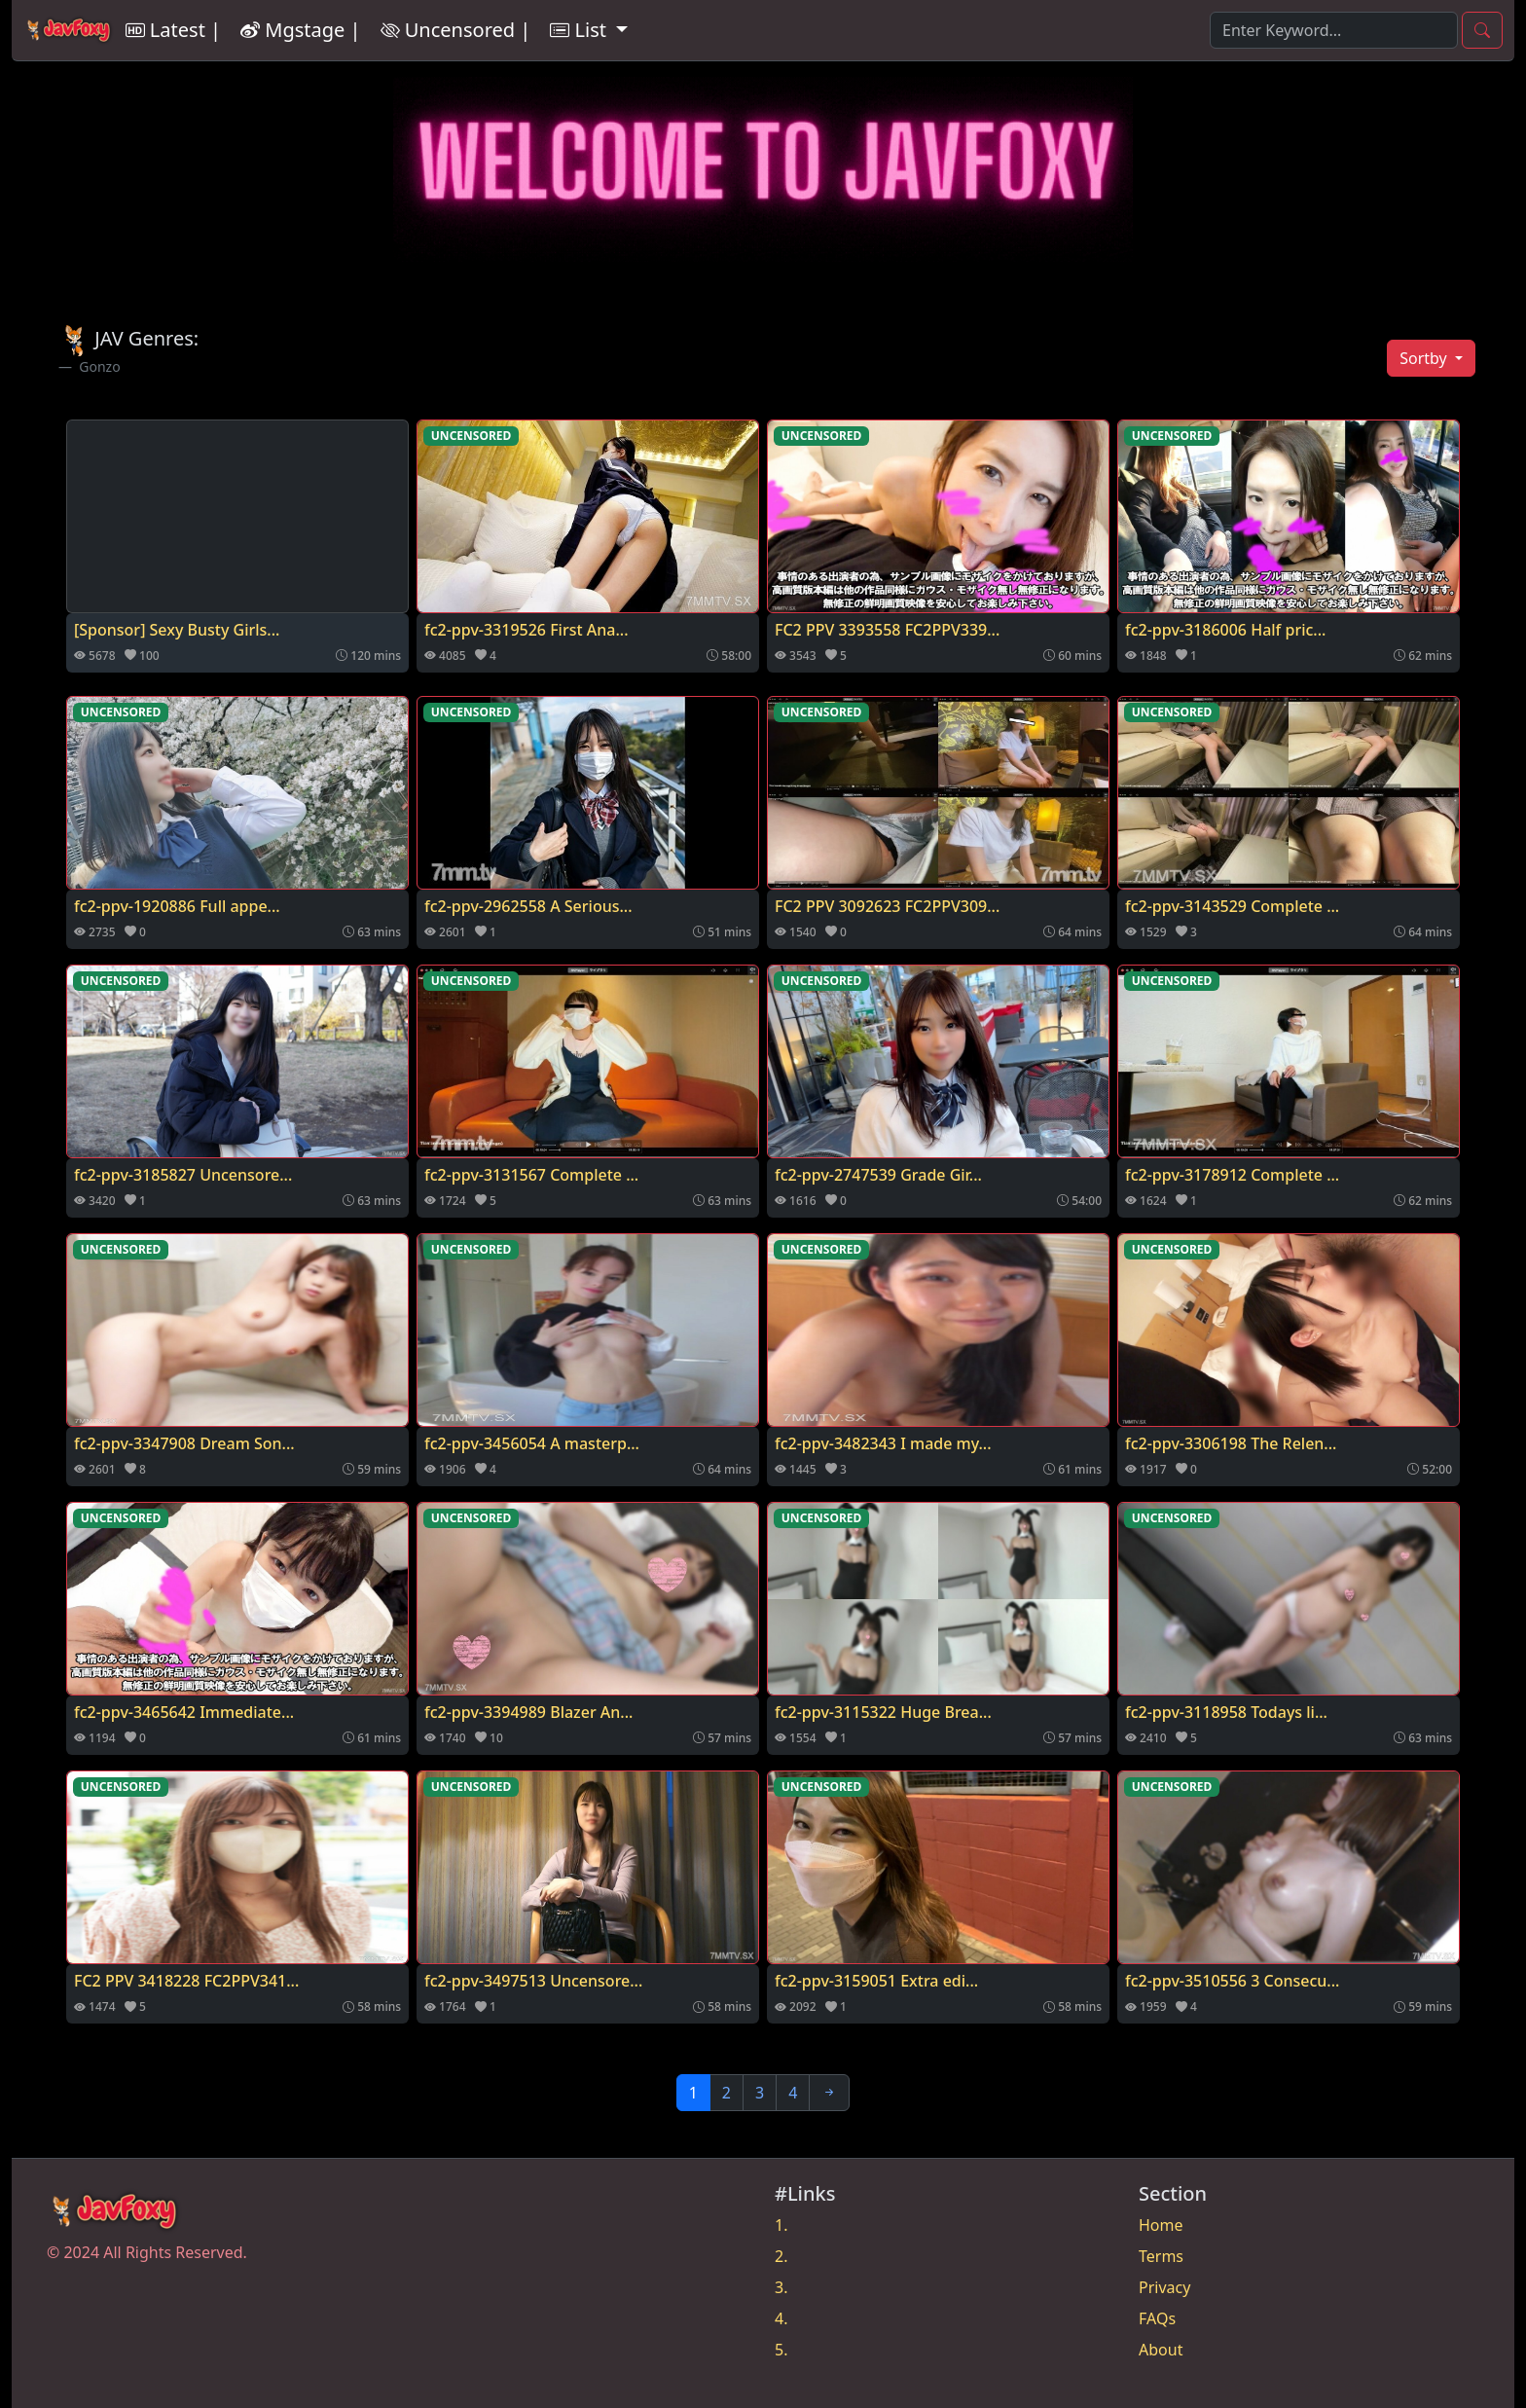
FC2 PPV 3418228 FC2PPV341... (186, 1980)
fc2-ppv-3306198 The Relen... (1230, 1443)
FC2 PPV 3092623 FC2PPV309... (887, 906)
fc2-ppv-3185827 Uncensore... (183, 1175)
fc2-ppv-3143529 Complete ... (1232, 906)
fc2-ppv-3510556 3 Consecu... (1232, 1980)
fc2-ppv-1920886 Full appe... (177, 906)
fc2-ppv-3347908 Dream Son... (184, 1443)
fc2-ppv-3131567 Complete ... (531, 1175)
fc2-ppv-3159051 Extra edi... (876, 1980)
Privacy (1164, 2287)
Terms (1161, 2256)
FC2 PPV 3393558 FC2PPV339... (887, 629)
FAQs (1157, 2318)
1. (781, 2225)
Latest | (173, 30)
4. (781, 2318)
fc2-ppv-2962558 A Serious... (528, 906)
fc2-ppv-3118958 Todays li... (1226, 1712)
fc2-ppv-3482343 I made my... (883, 1443)
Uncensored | (456, 30)
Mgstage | (300, 30)
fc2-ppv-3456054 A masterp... (531, 1443)
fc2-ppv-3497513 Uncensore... (533, 1980)
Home (1161, 2225)
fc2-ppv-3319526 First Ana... (526, 629)
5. (781, 2349)
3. (781, 2287)
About (1160, 2349)
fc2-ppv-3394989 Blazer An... (528, 1712)
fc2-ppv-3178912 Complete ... (1232, 1175)
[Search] (1334, 30)
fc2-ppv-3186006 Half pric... (1225, 629)
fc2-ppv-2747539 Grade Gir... (878, 1175)
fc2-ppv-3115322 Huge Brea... (883, 1712)
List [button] (580, 30)
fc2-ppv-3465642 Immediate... (184, 1712)
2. (781, 2256)
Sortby (1425, 358)
